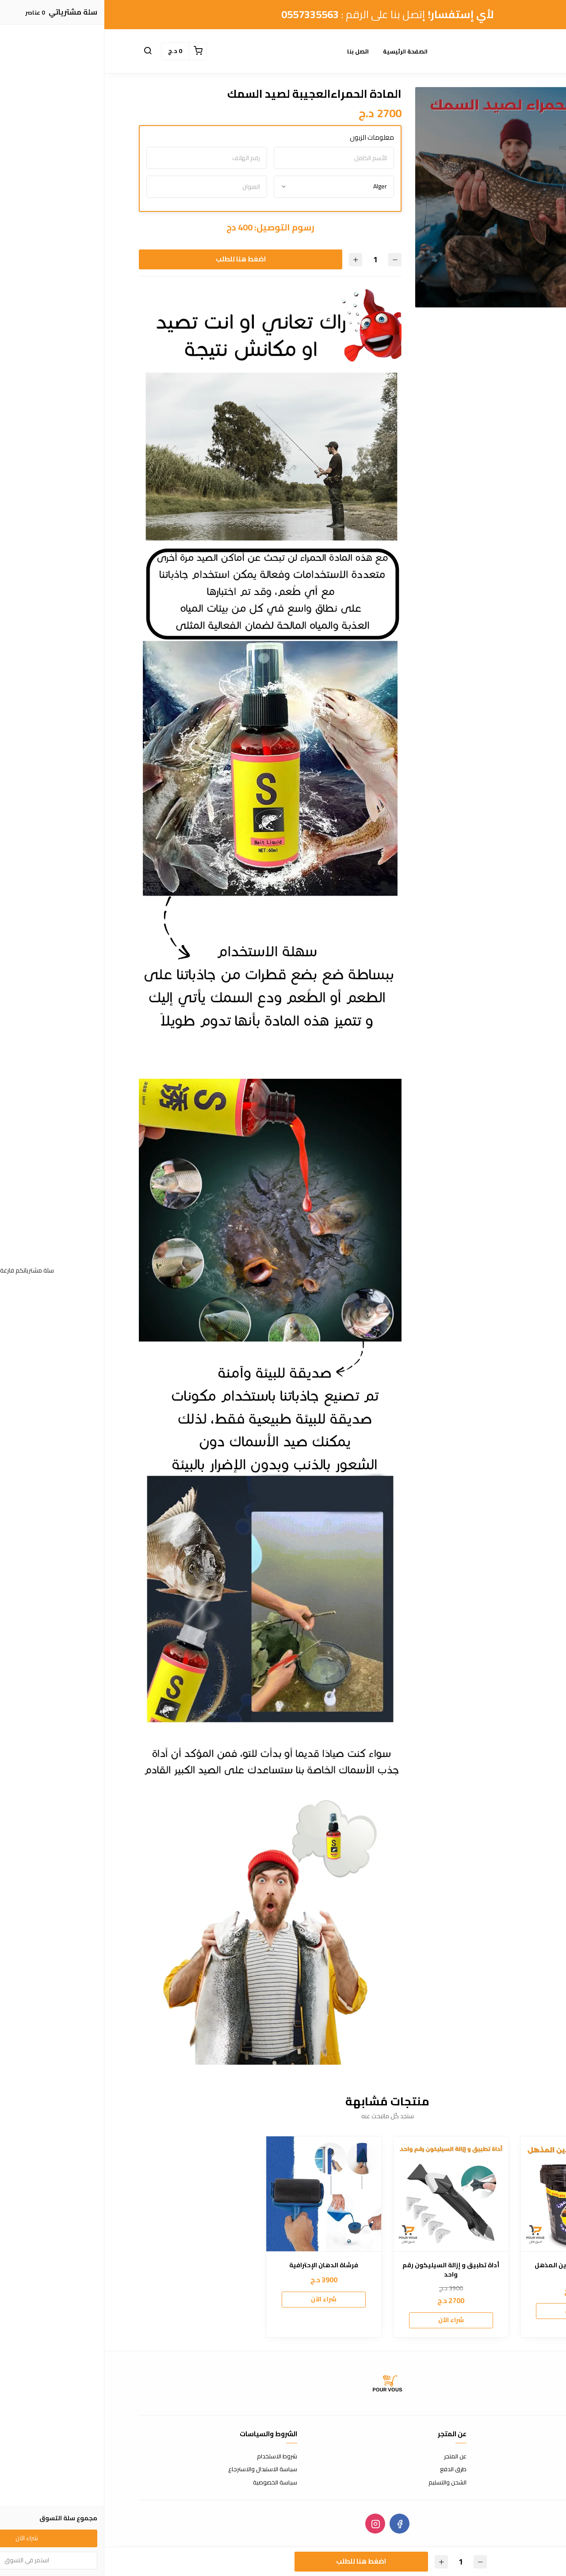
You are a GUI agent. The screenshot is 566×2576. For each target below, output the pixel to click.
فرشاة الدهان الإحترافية (219, 2265)
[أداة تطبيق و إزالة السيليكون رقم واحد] (346, 2193)
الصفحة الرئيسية (301, 51)
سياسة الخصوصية (171, 2482)
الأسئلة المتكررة (512, 2469)
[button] (43, 51)
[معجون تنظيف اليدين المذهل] (473, 2193)
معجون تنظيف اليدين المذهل (473, 2265)
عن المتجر (351, 2456)
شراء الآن (473, 2310)
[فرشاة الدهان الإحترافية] (219, 2193)
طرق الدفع (349, 2469)
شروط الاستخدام (173, 2456)
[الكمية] (270, 259)
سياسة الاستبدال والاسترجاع (158, 2469)
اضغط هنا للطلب (136, 259)
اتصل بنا (253, 51)
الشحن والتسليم (343, 2482)
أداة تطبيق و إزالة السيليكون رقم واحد (346, 2270)
